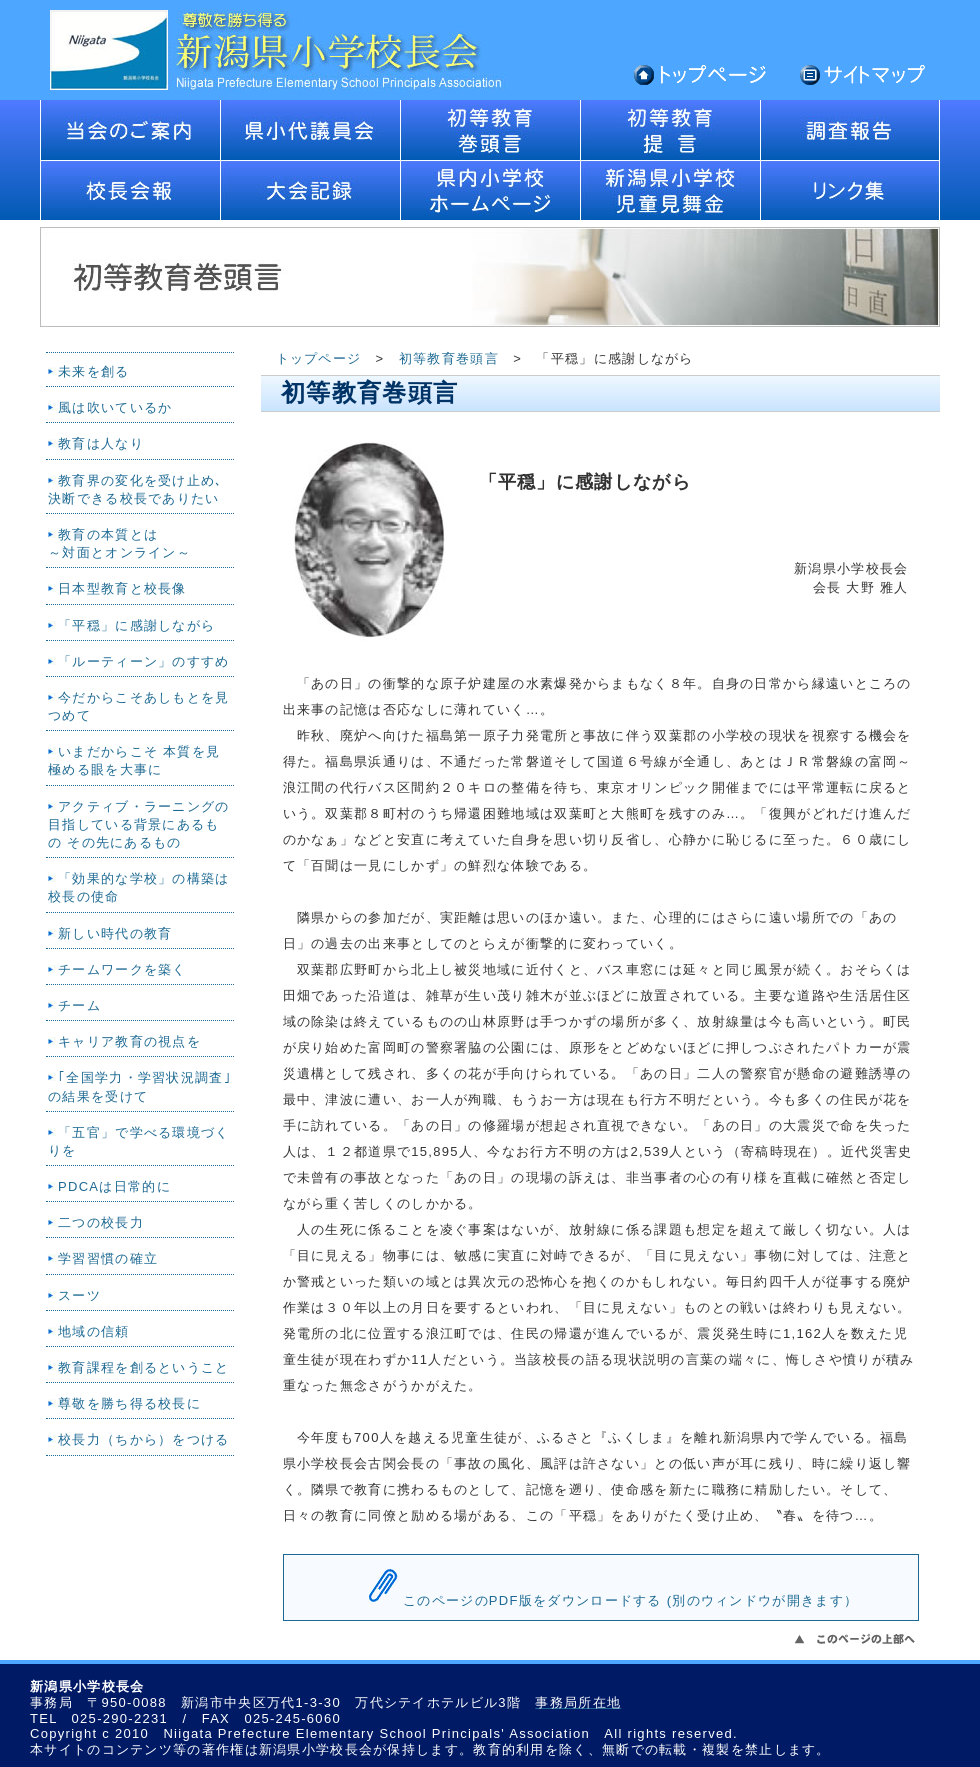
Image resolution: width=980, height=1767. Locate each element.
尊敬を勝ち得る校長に (129, 1403)
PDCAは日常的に (114, 1186)
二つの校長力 (101, 1222)
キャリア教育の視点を (129, 1041)
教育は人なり (101, 443)
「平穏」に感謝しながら (136, 625)
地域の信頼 (94, 1331)
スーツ (79, 1295)
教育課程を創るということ (144, 1367)
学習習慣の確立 (108, 1258)
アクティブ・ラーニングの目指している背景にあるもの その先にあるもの (139, 824)
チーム (79, 1005)
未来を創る (94, 371)
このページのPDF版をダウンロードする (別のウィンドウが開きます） (630, 1600)
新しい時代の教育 (115, 933)
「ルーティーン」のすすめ (144, 661)
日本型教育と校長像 (122, 588)
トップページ (319, 358)
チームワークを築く (122, 969)
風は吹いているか (115, 407)
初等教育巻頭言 (449, 358)
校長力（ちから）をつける (144, 1439)
